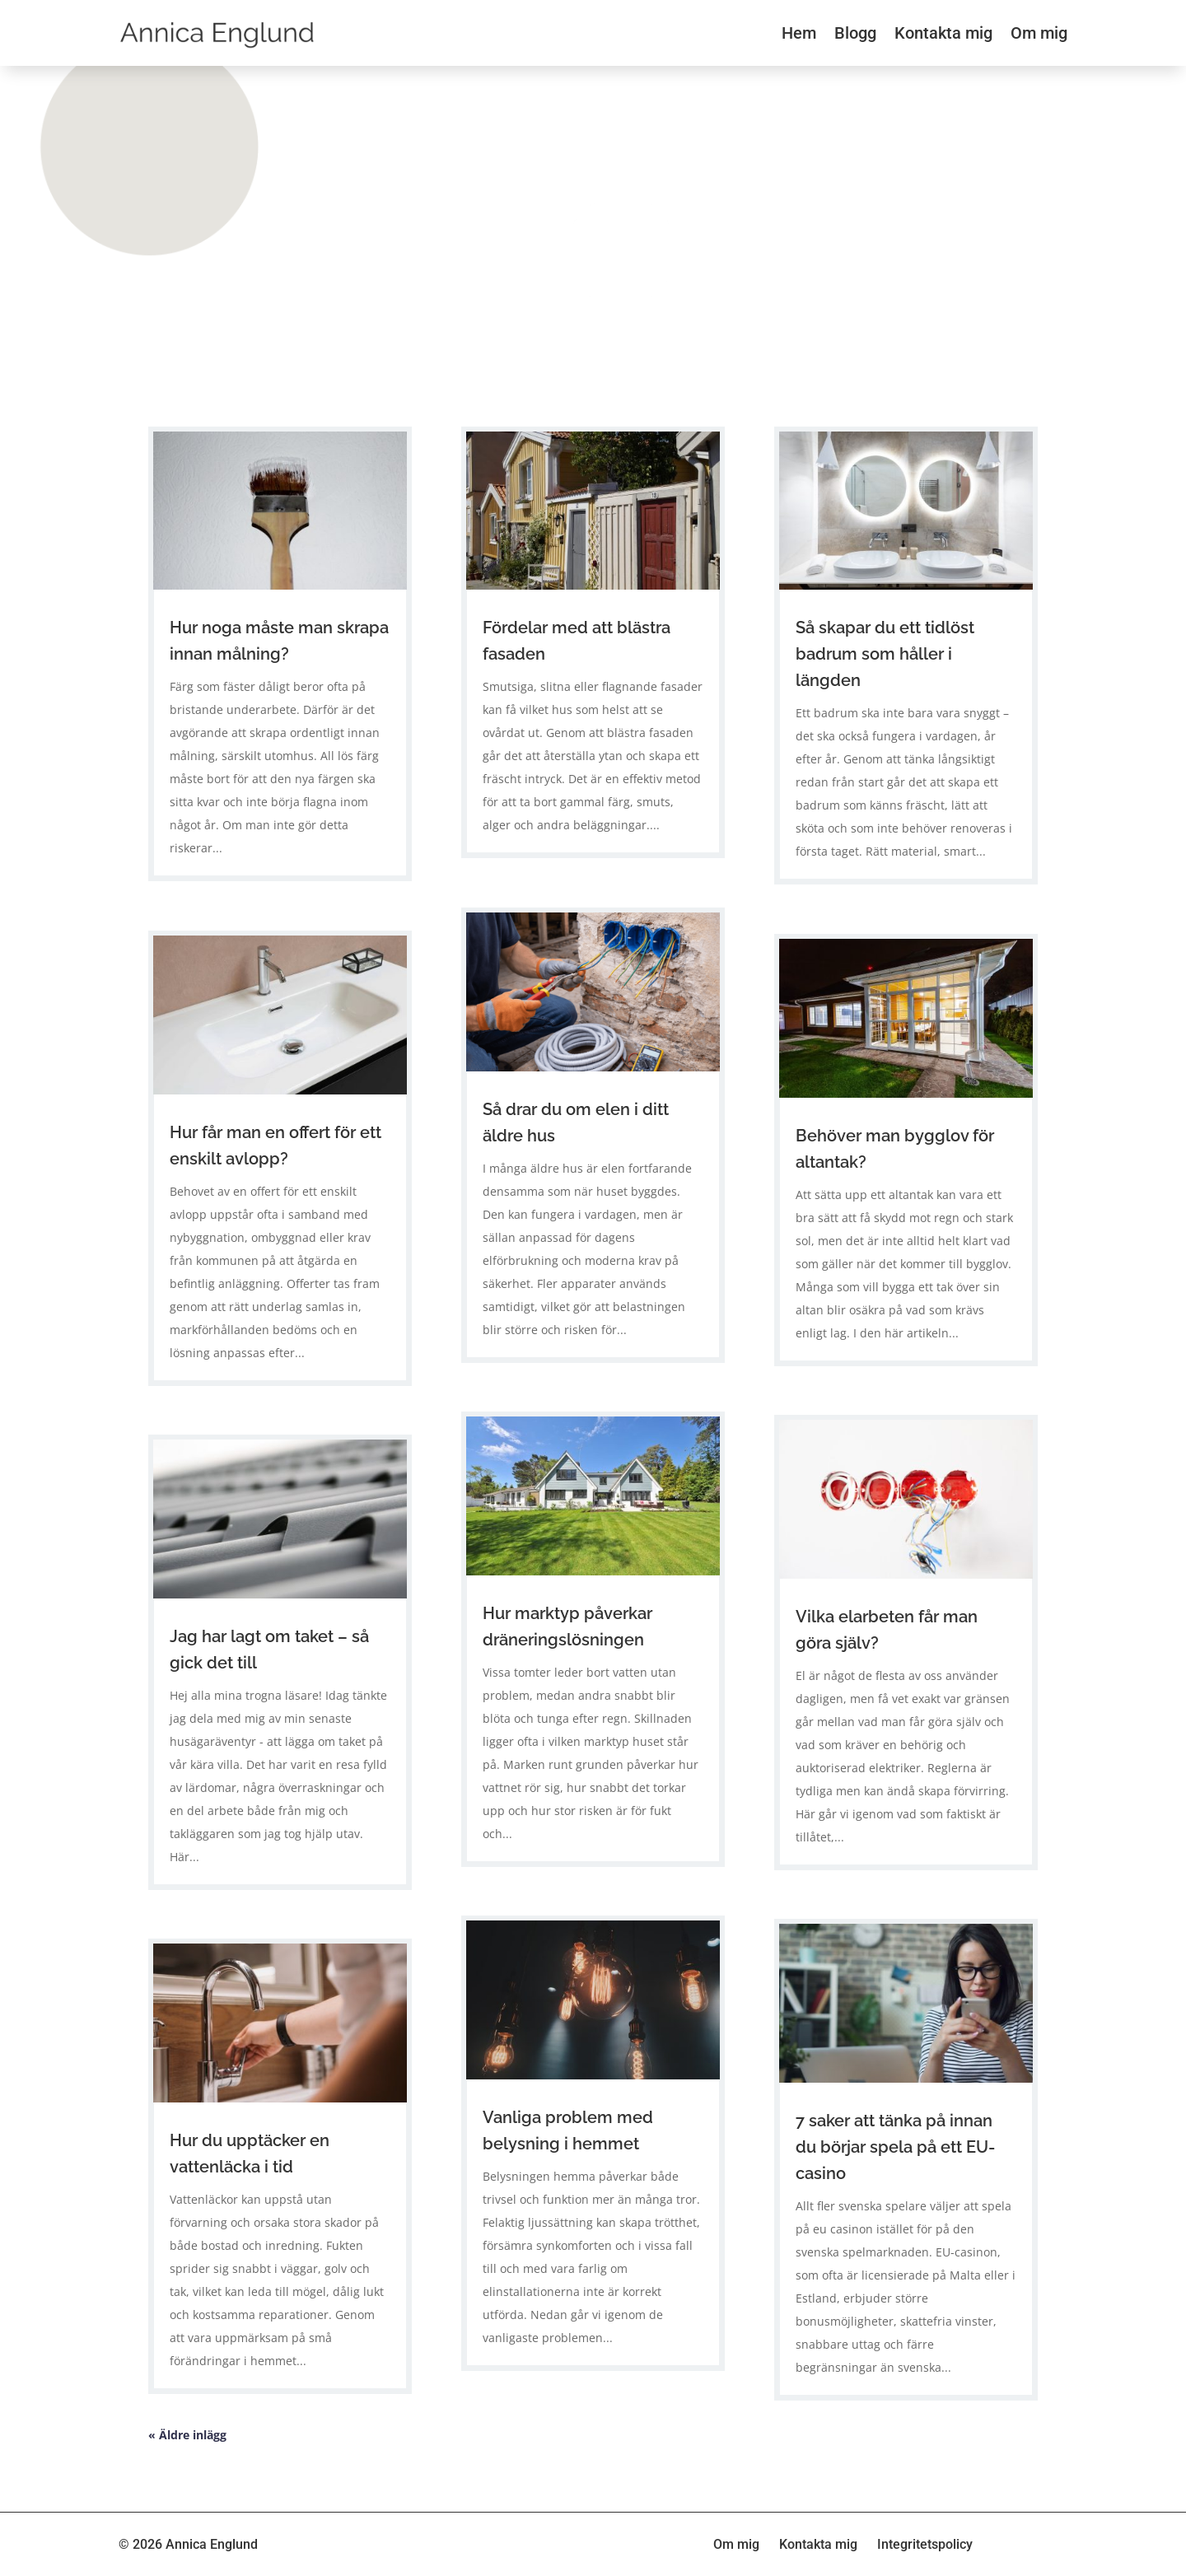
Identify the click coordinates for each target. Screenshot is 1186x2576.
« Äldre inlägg (187, 2435)
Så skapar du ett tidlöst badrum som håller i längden (885, 654)
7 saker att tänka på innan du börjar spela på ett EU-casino (895, 2147)
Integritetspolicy (925, 2544)
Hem (799, 33)
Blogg (855, 33)
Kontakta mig (943, 33)
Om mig (1039, 33)
